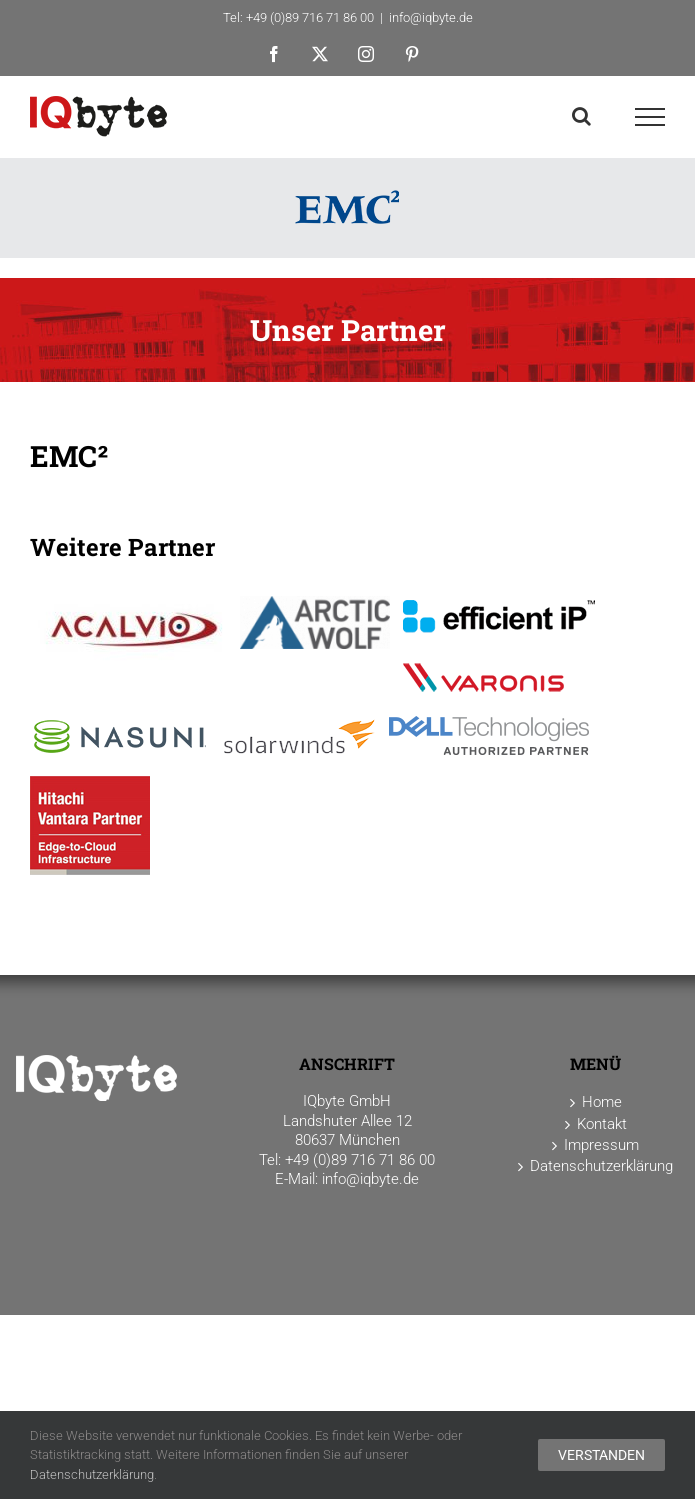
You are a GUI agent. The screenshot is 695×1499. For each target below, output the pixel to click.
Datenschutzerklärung (92, 1474)
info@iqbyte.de (431, 17)
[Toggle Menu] (650, 117)
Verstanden (601, 1455)
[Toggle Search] (581, 116)
